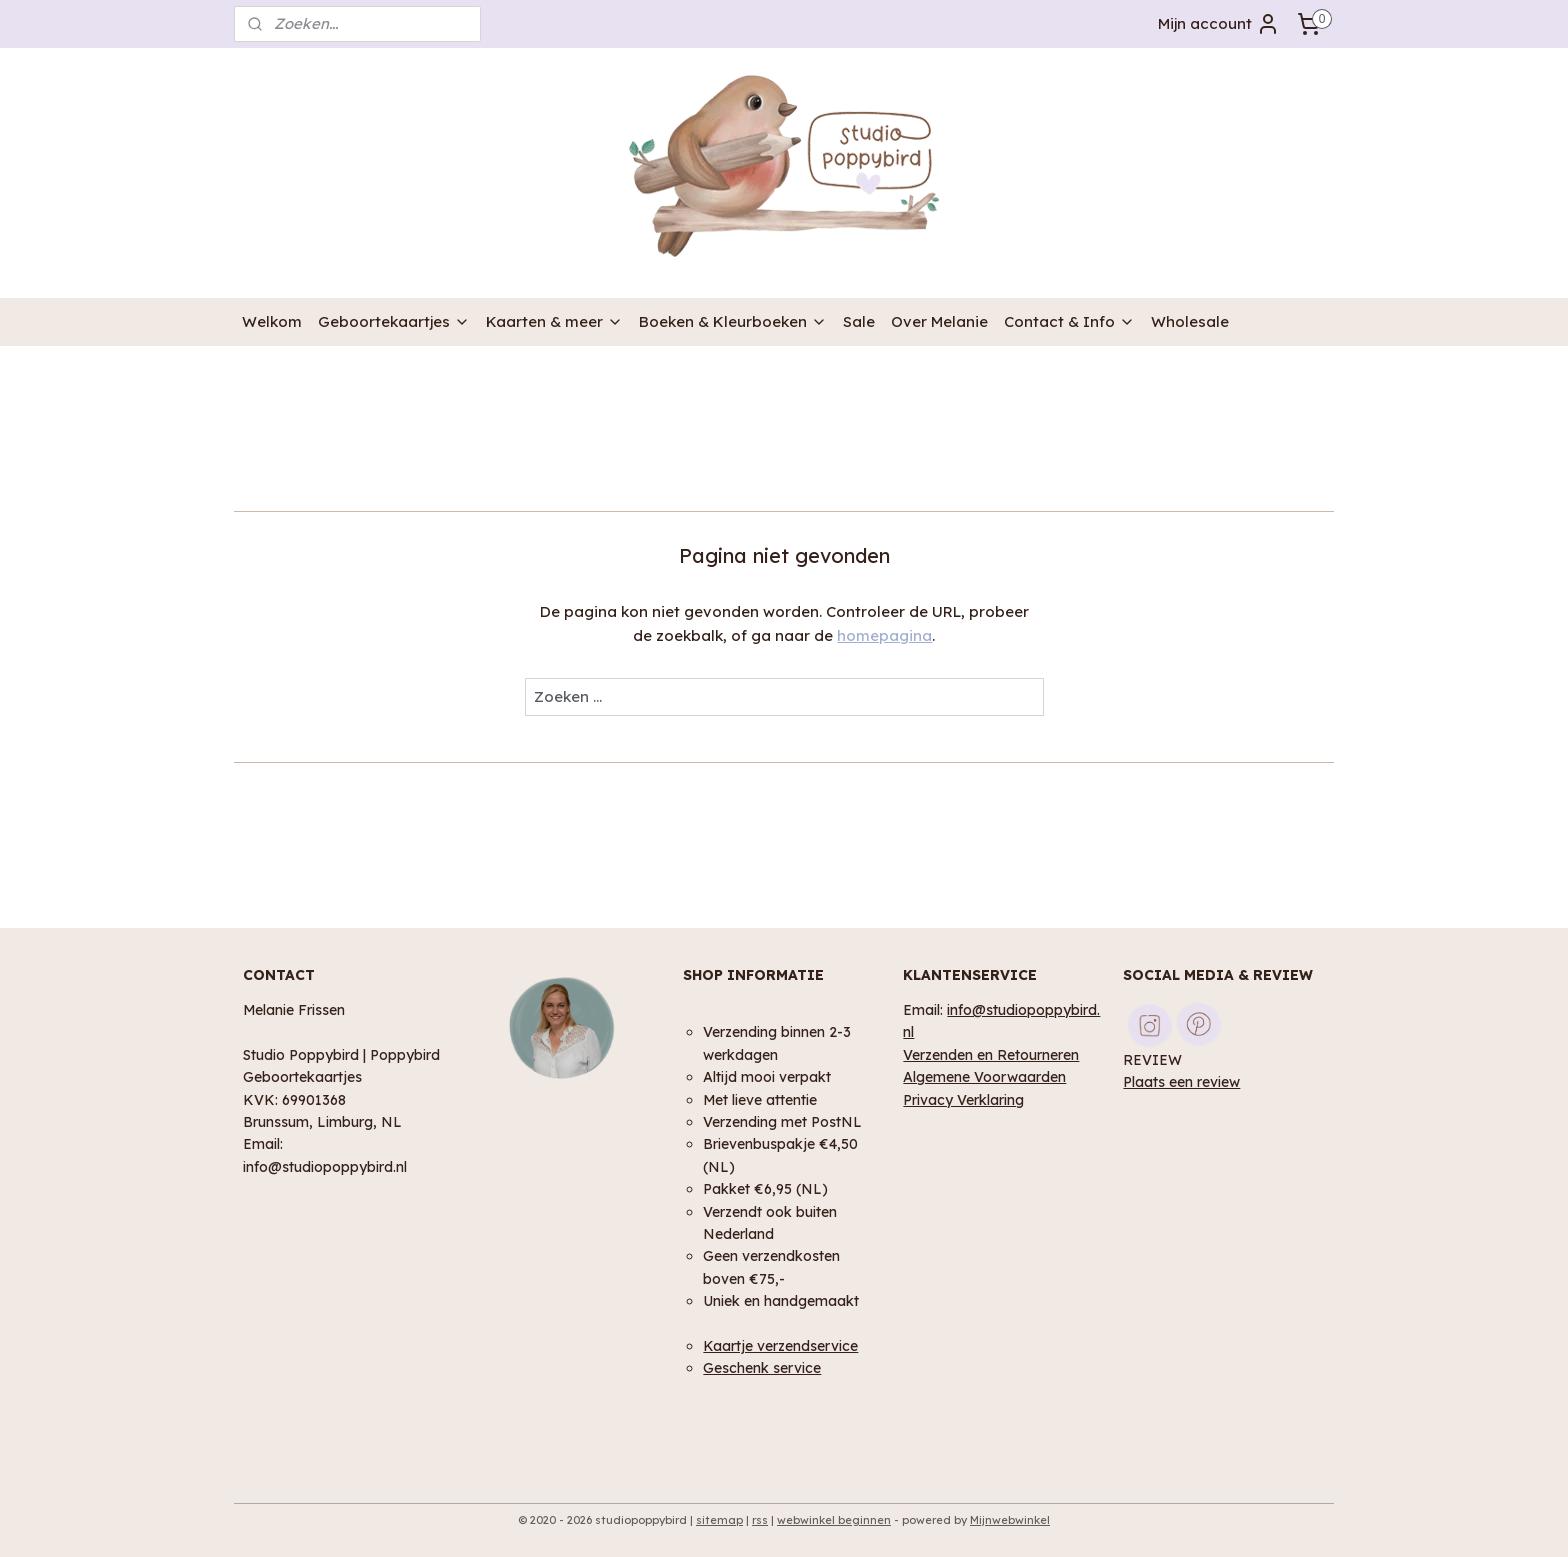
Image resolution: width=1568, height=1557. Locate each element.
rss (760, 1520)
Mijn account (1219, 24)
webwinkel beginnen (834, 1520)
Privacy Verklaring (963, 1099)
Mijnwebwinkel (1010, 1520)
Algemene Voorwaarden (984, 1076)
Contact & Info (1069, 321)
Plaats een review (1181, 1081)
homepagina (884, 635)
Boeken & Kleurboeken (733, 321)
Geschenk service (762, 1367)
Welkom (272, 321)
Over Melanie (939, 321)
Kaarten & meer (554, 321)
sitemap (719, 1520)
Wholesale (1190, 321)
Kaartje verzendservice (780, 1345)
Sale (859, 321)
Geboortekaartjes (394, 321)
